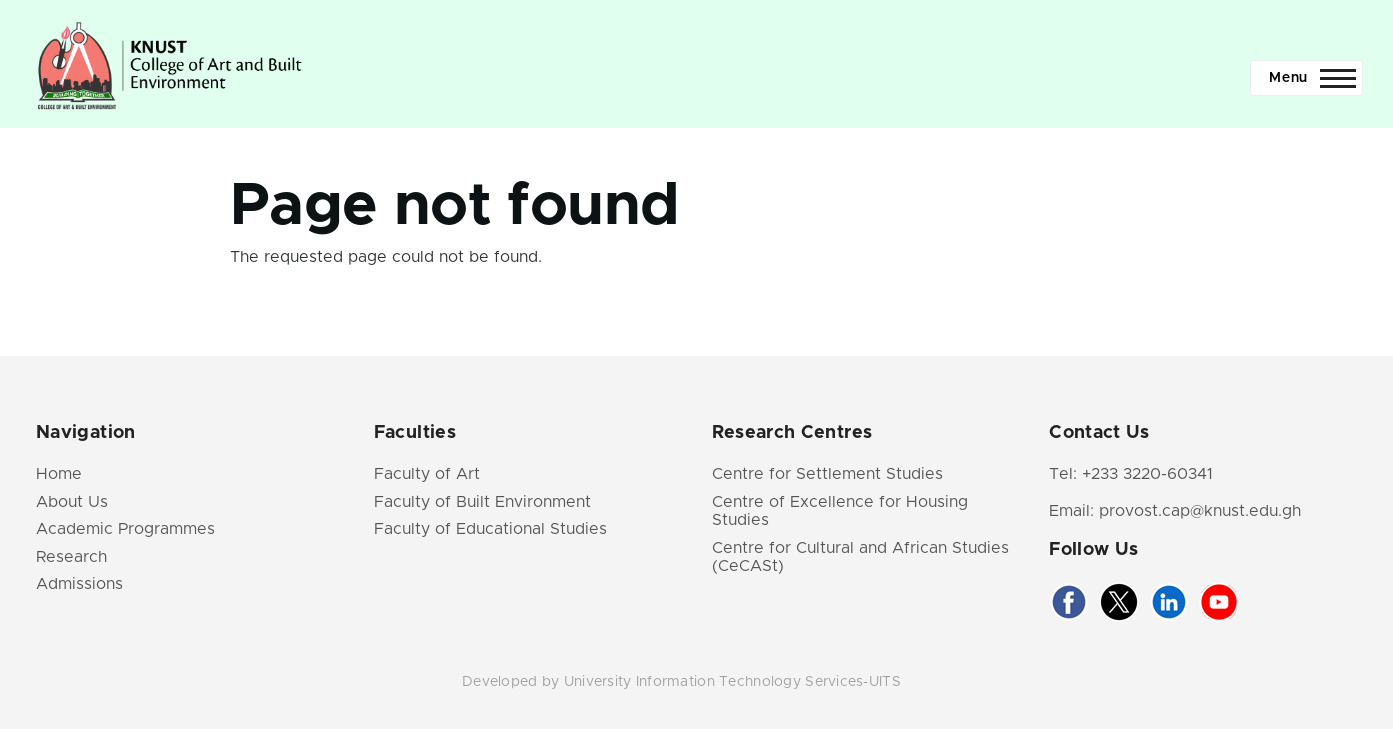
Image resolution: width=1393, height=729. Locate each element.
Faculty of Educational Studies (490, 529)
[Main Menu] (1306, 78)
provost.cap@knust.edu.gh (1200, 511)
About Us (72, 502)
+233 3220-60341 (1147, 474)
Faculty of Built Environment (482, 502)
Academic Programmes (125, 529)
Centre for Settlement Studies (827, 474)
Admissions (79, 584)
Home (59, 474)
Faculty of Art (427, 474)
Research (71, 557)
